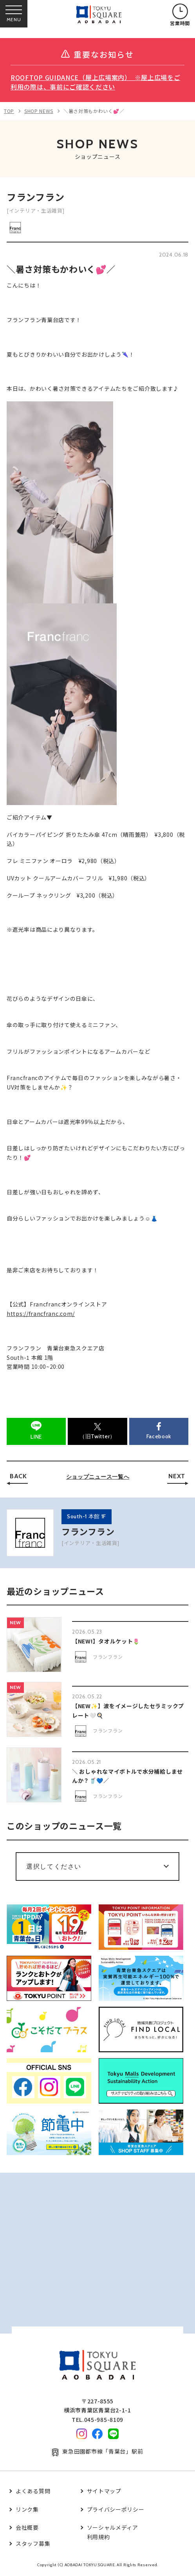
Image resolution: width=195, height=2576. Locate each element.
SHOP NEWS (38, 110)
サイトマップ (104, 2491)
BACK (18, 1476)
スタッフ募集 (33, 2543)
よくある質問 (33, 2491)
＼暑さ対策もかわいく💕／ (93, 110)
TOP (9, 110)
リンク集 (27, 2509)
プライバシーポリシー (115, 2509)
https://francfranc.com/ (41, 1313)
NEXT (176, 1476)
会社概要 (27, 2527)
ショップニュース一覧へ (98, 1476)
